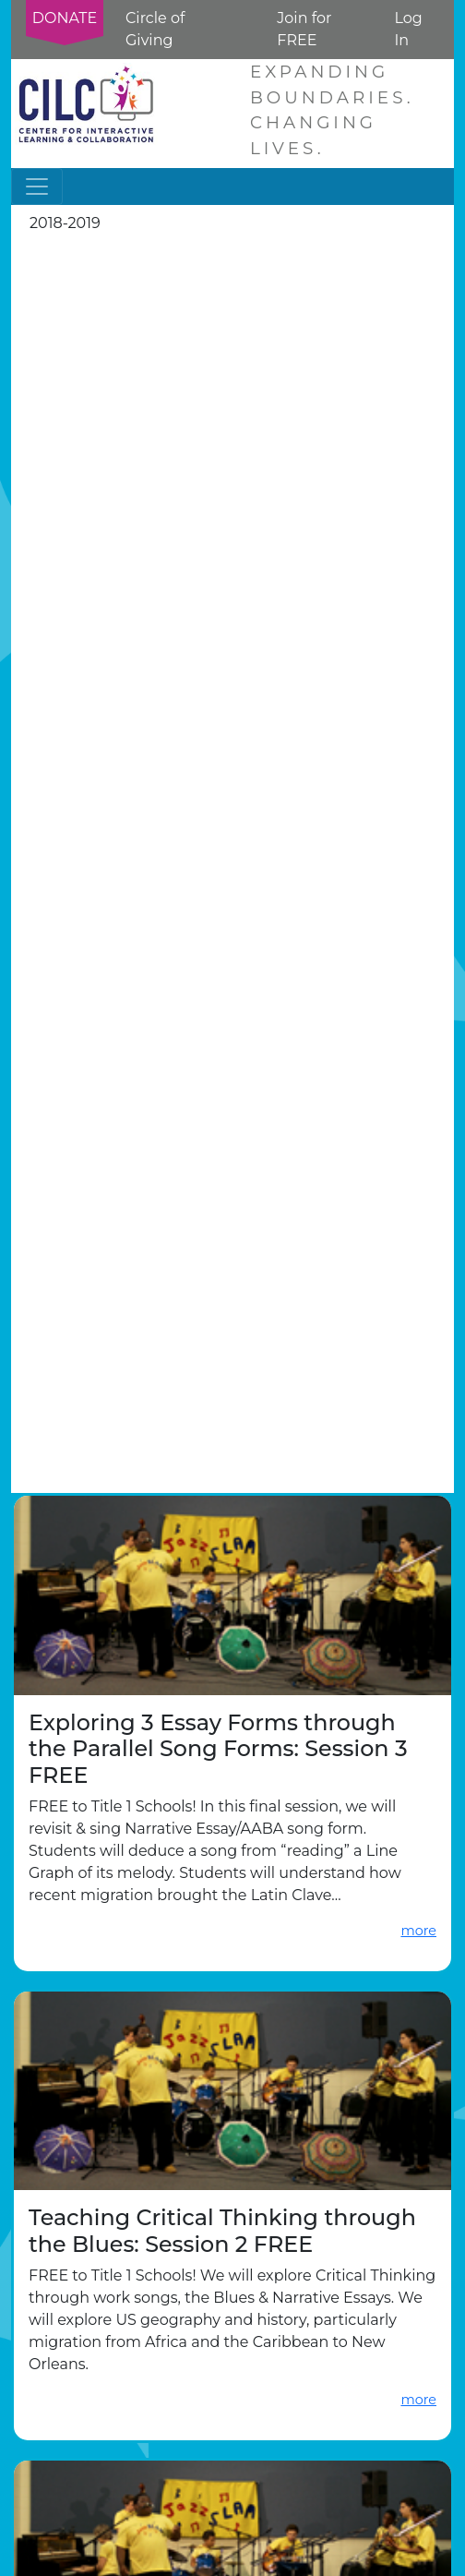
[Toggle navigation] (37, 186)
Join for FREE (304, 29)
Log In (408, 29)
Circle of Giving (155, 29)
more (418, 1930)
